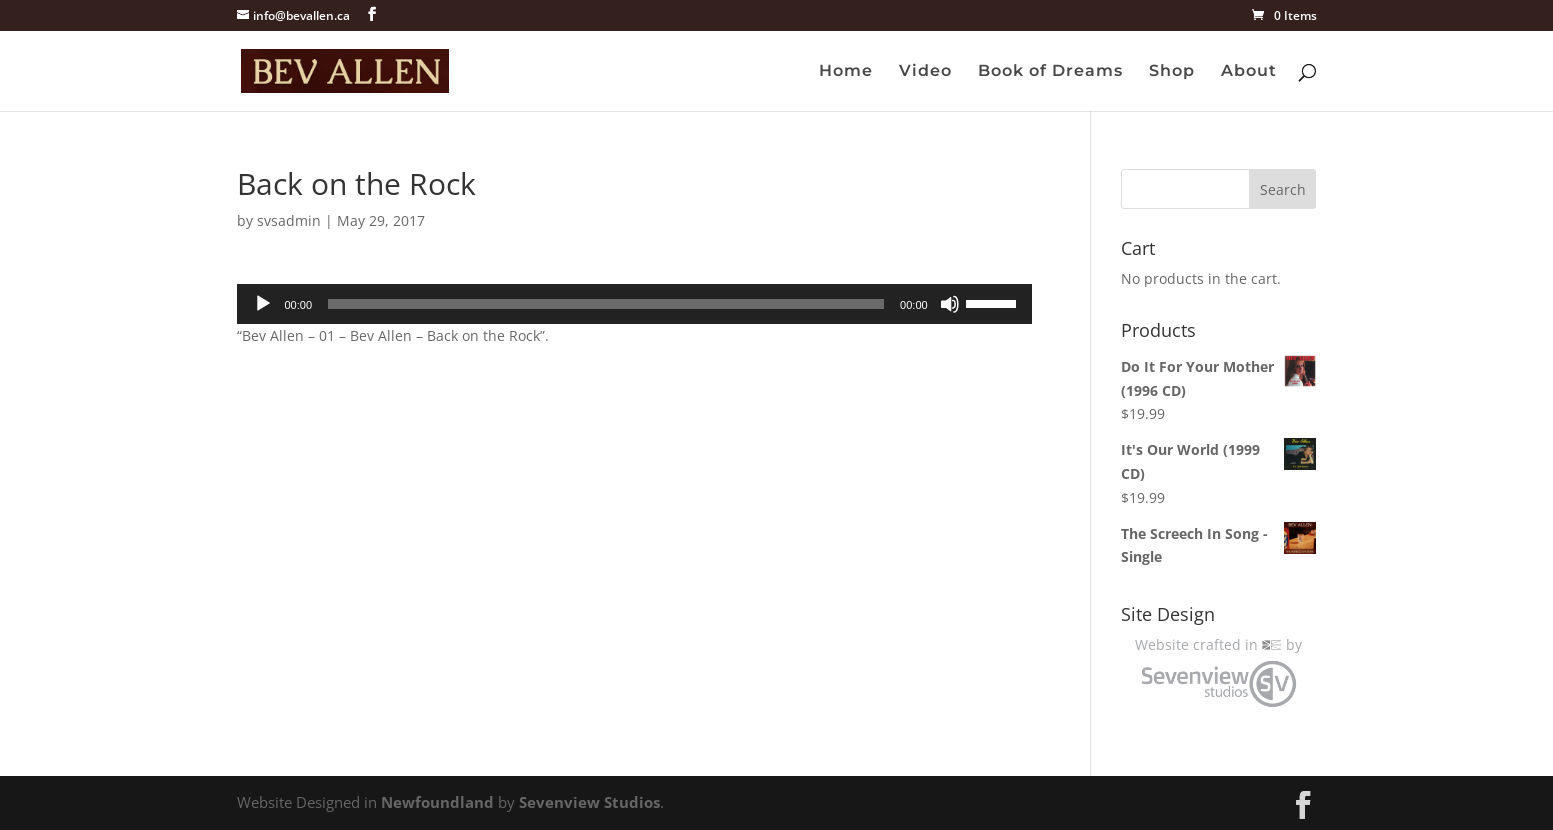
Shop (1172, 72)
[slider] (606, 304)
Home (846, 72)
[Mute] (950, 304)
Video (925, 72)
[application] (634, 304)
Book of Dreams (1050, 72)
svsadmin (289, 220)
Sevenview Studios (589, 802)
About (1249, 72)
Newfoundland (437, 802)
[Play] (263, 304)
